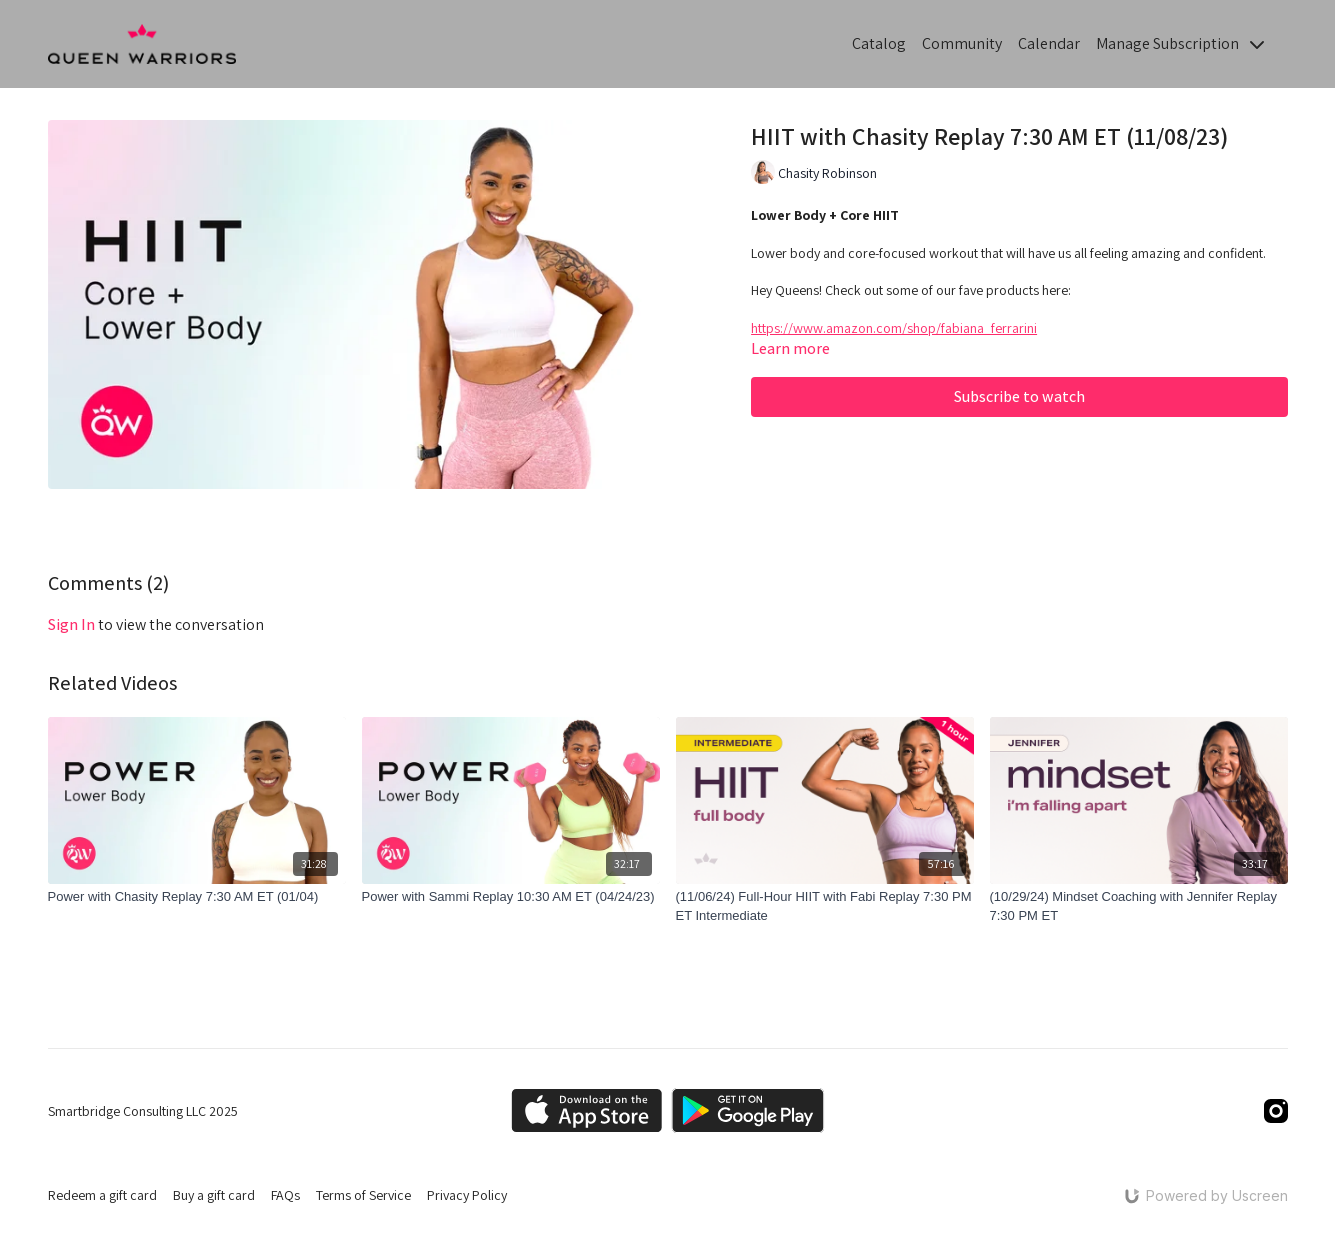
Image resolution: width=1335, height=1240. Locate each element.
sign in (71, 624)
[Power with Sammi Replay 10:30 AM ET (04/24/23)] (511, 897)
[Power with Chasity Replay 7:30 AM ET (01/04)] (197, 897)
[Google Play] (748, 1110)
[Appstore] (586, 1110)
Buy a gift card (214, 1195)
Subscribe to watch (1019, 396)
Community (962, 43)
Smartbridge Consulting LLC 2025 (143, 1111)
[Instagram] (1276, 1111)
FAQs (285, 1195)
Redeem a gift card (102, 1195)
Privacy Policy (467, 1195)
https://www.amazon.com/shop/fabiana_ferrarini (894, 328)
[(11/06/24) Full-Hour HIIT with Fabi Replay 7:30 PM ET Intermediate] (825, 906)
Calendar (1049, 43)
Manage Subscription (1180, 43)
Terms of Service (363, 1195)
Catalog (879, 43)
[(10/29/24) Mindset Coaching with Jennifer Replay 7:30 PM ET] (1139, 906)
